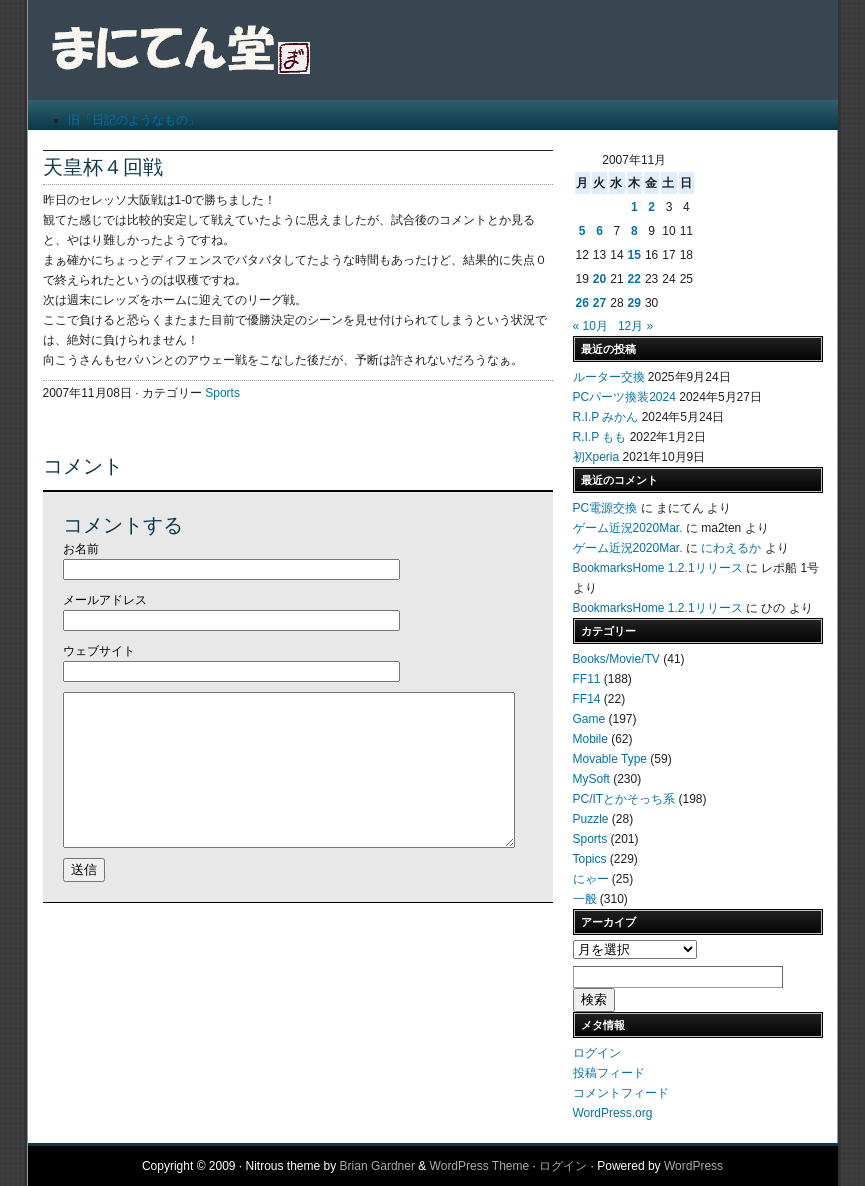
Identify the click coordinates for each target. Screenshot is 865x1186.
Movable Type (610, 759)
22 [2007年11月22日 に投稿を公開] (634, 279)
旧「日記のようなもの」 (134, 120)
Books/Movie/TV (616, 659)
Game (589, 719)
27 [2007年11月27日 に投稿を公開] (599, 303)
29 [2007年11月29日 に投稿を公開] (634, 303)
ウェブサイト (99, 651)
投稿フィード (609, 1073)
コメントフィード (621, 1093)
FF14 (587, 699)
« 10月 (590, 326)
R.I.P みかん (606, 417)
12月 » (635, 326)
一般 (585, 899)
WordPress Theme (480, 1166)
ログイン (597, 1053)
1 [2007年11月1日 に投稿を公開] (634, 207)
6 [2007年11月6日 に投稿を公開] (599, 231)
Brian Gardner (377, 1166)
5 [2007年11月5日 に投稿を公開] (582, 231)
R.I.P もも (600, 437)
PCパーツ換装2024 (624, 397)
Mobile (590, 739)
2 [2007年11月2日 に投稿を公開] (651, 207)
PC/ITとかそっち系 (624, 799)
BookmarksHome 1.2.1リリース (658, 568)
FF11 (587, 679)
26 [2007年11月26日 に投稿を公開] (582, 303)
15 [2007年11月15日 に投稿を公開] (634, 255)
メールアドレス (105, 600)
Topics (590, 859)
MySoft (591, 779)
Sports (222, 393)
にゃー (591, 879)
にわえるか (731, 548)
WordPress (693, 1166)
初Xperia (596, 457)
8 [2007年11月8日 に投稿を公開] (634, 231)
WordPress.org (613, 1113)
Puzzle (591, 819)
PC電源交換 (605, 508)
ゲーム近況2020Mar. (628, 528)
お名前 (81, 549)
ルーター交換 (609, 377)
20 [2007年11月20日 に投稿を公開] (599, 279)
